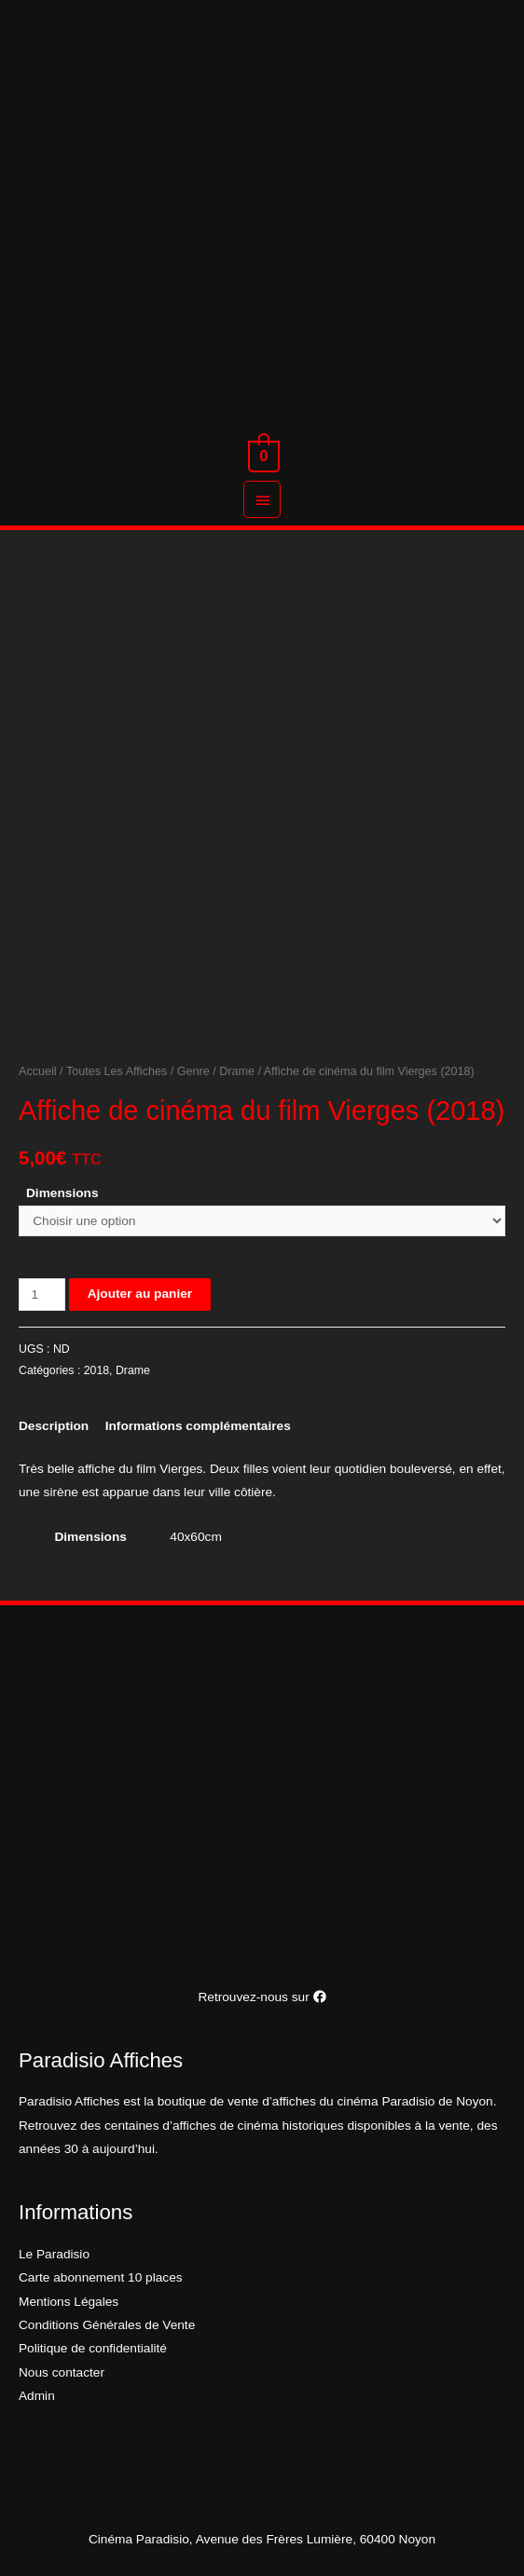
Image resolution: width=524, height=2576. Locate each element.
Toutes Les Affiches (116, 1071)
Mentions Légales (68, 2302)
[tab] (54, 1426)
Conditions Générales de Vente (107, 2325)
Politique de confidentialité (93, 2348)
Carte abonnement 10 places (101, 2277)
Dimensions (62, 1193)
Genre (193, 1071)
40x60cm (195, 1537)
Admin (37, 2396)
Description (54, 1426)
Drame (237, 1071)
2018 (96, 1370)
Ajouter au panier (140, 1294)
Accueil (38, 1071)
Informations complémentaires (198, 1426)
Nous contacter (61, 2372)
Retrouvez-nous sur (261, 1997)
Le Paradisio (54, 2254)
